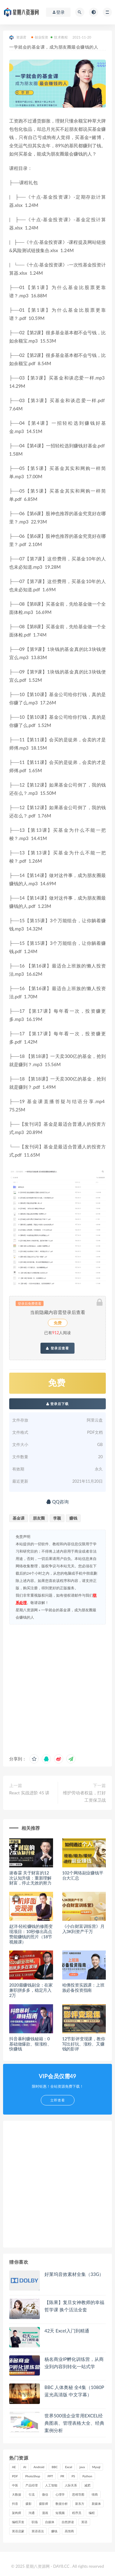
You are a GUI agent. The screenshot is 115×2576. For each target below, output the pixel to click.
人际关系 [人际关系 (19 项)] (71, 2485)
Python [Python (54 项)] (87, 2476)
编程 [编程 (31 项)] (92, 2513)
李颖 (57, 1518)
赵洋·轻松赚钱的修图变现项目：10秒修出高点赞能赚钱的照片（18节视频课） (31, 1934)
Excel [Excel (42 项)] (68, 2467)
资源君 (18, 37)
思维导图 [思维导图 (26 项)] (78, 2494)
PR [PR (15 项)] (62, 2476)
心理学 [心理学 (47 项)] (60, 2494)
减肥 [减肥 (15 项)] (87, 2485)
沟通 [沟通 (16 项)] (32, 2513)
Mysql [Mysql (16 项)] (96, 2467)
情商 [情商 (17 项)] (95, 2494)
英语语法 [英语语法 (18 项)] (38, 2531)
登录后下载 (57, 1404)
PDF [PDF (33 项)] (15, 2476)
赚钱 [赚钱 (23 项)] (54, 2531)
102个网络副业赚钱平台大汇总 (82, 1875)
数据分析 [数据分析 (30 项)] (62, 2503)
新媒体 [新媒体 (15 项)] (96, 2503)
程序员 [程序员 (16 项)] (76, 2513)
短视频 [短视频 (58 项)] (60, 2513)
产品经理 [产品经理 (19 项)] (31, 2485)
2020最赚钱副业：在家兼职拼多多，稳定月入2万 (31, 1990)
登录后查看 (57, 1348)
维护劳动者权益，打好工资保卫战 (84, 1796)
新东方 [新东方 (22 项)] (79, 2503)
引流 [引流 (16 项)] (32, 2494)
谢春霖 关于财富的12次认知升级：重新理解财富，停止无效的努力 (30, 1878)
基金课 (19, 1518)
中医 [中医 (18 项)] (15, 2485)
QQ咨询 (57, 1501)
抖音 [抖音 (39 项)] (15, 2503)
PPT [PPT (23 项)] (50, 2476)
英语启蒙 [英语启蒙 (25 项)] (18, 2531)
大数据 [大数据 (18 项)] (16, 2494)
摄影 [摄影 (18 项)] (28, 2503)
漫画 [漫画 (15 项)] (45, 2513)
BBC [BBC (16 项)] (55, 2467)
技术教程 (59, 37)
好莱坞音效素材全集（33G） (74, 2274)
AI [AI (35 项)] (24, 2467)
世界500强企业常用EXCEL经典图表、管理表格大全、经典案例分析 (74, 2423)
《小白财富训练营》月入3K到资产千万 (83, 1929)
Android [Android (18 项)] (38, 2467)
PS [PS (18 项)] (73, 2476)
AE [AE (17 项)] (14, 2467)
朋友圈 (39, 1518)
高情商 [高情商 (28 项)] (69, 2531)
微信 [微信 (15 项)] (45, 2494)
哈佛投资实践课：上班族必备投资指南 (83, 1987)
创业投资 (39, 37)
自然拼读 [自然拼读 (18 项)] (68, 2522)
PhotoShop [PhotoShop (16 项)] (32, 2476)
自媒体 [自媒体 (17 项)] (49, 2522)
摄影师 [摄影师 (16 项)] (43, 2503)
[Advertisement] (57, 1688)
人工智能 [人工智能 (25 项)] (51, 2485)
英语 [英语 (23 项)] (84, 2522)
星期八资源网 (27, 1610)
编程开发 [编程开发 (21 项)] (18, 2522)
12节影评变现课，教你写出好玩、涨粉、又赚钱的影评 (83, 2044)
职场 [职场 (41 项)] (35, 2522)
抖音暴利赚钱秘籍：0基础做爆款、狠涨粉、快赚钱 (30, 2044)
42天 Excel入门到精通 (66, 2330)
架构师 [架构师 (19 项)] (16, 2513)
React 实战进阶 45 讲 (29, 1792)
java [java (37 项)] (82, 2467)
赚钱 (73, 1518)
